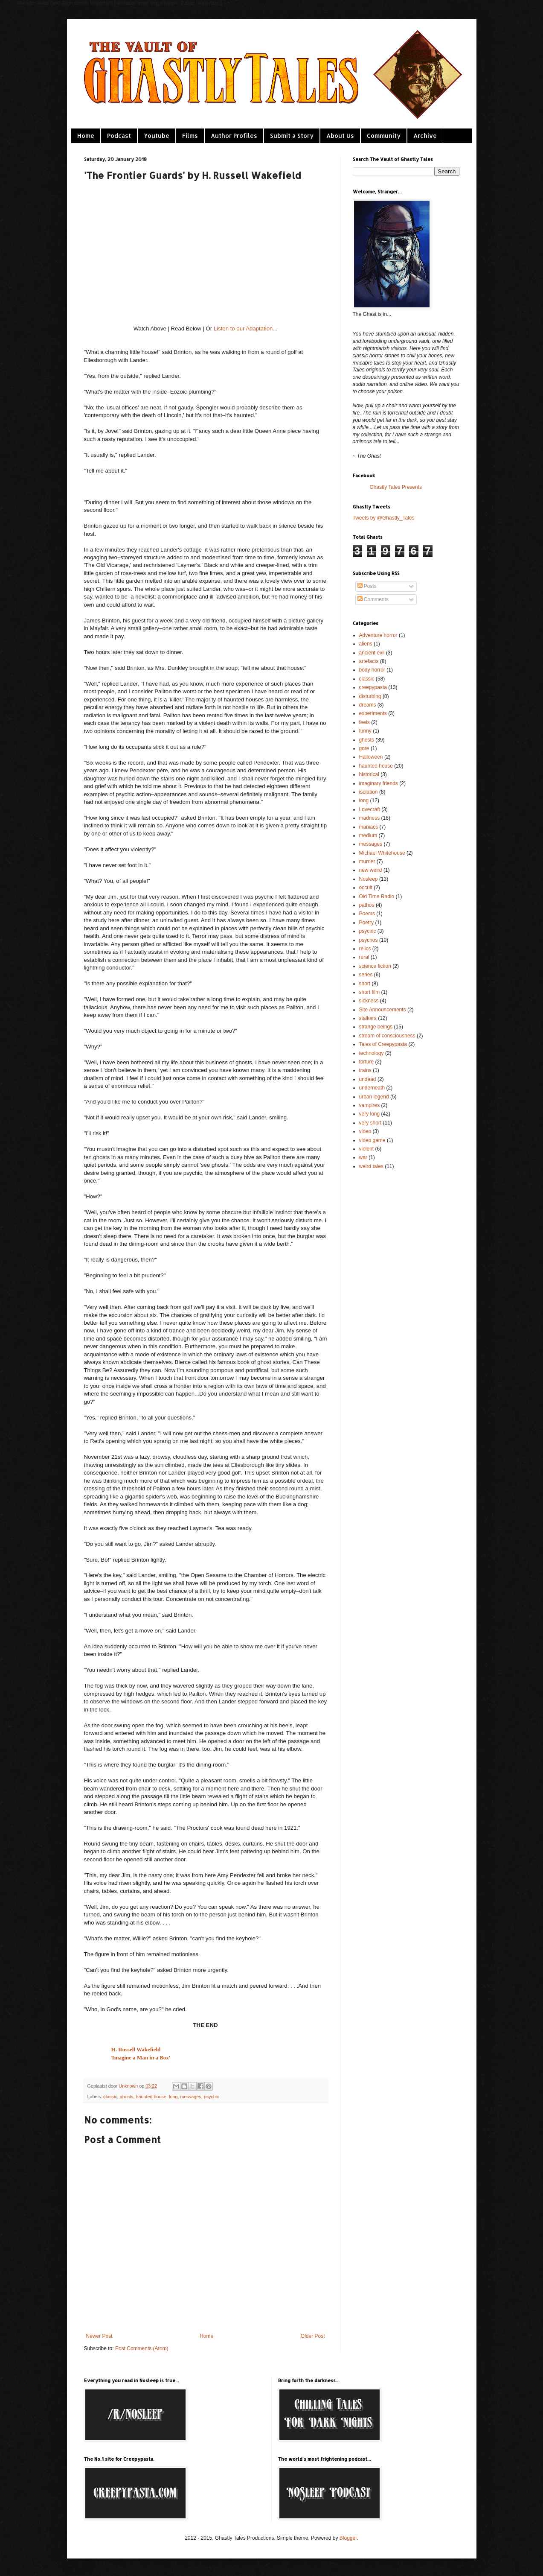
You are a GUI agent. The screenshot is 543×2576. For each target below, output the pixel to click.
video (365, 1131)
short (365, 984)
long (173, 2096)
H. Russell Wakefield (136, 2049)
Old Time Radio (377, 897)
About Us (340, 135)
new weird (370, 870)
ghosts (127, 2096)
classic (110, 2096)
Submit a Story (292, 135)
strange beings (376, 1027)
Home (85, 135)
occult (365, 888)
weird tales (371, 1166)
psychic (211, 2096)
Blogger (348, 2538)
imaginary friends (378, 783)
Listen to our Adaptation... (246, 328)
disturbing (370, 696)
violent (366, 1149)
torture (366, 1062)
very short (370, 1123)
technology (371, 1053)
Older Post (313, 2336)
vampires (369, 1105)
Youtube (156, 135)
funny (365, 731)
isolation (368, 792)
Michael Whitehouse (382, 853)
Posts (367, 586)
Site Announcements (382, 1010)
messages (190, 2096)
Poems (367, 914)
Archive (425, 135)
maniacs (368, 827)
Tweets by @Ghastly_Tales (384, 518)
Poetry (366, 923)
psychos (368, 940)
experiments (373, 713)
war (363, 1157)
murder (367, 862)
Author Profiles (234, 135)
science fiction (375, 966)
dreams (367, 705)
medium (368, 835)
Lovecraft (369, 809)
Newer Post (99, 2336)
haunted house (151, 2096)
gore (364, 748)
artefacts (369, 661)
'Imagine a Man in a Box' (140, 2057)
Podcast (119, 135)
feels (364, 722)
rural (364, 957)
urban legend (374, 1097)
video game (372, 1140)
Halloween (371, 757)
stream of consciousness (387, 1036)
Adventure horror (378, 635)
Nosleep (368, 879)
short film (369, 992)
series (366, 975)
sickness (369, 1001)
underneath (372, 1088)
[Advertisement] (395, 1226)
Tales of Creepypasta (383, 1044)
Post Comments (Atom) (141, 2348)
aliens (365, 644)
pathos (367, 905)
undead (367, 1079)
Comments (373, 599)
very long (369, 1114)
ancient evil (372, 653)
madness (369, 818)
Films (190, 135)
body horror (372, 670)
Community (384, 135)
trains (365, 1070)
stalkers (368, 1018)
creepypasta (373, 687)
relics (365, 949)
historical (369, 774)
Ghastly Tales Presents (396, 487)
